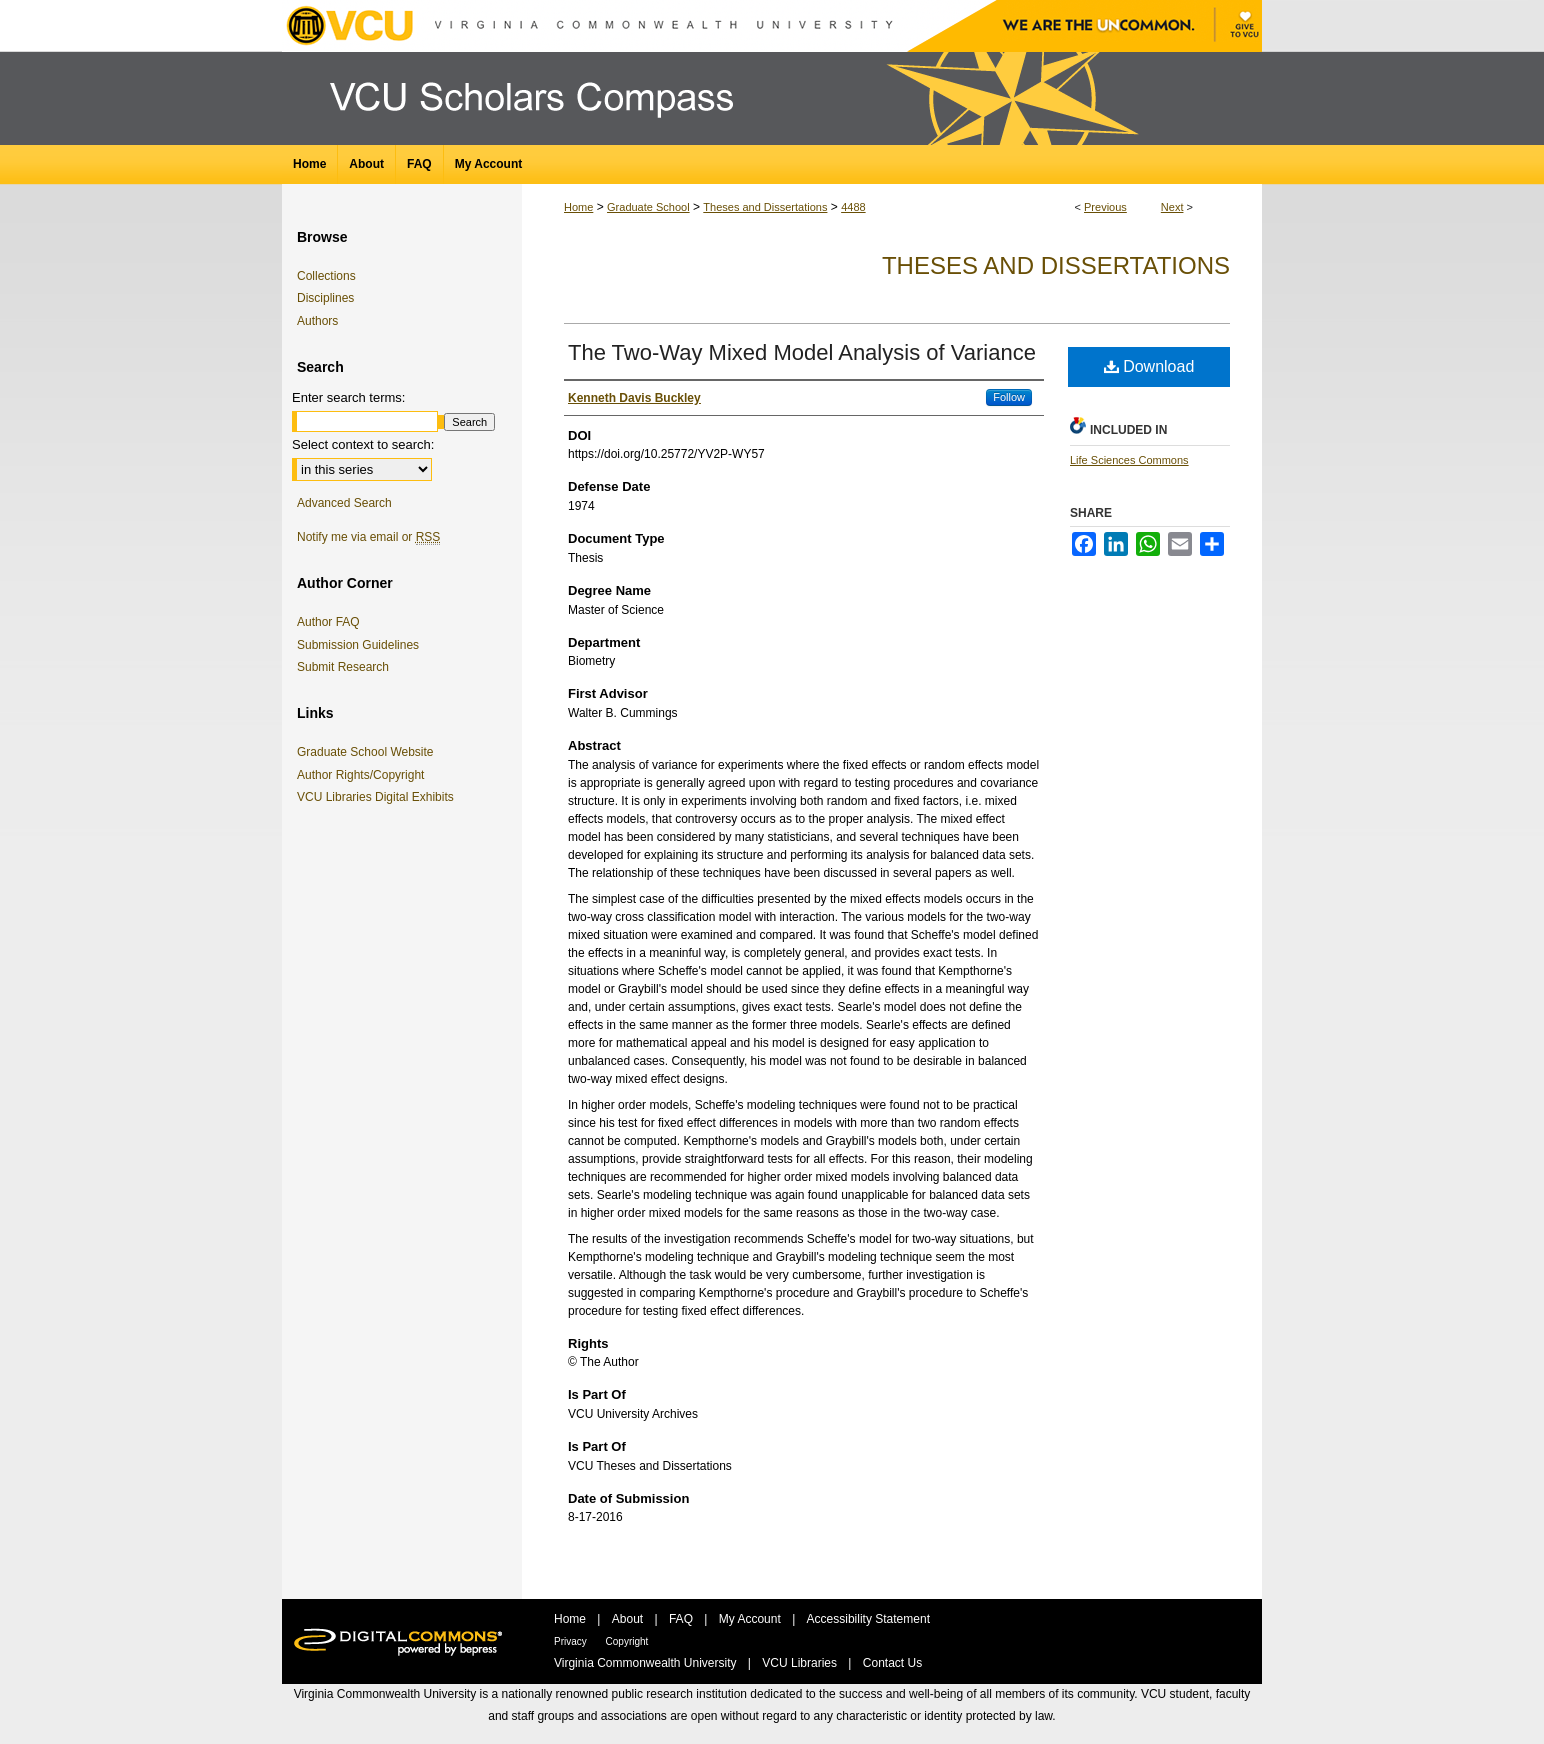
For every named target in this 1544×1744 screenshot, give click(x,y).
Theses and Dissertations (765, 207)
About (629, 1619)
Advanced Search (344, 503)
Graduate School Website (369, 752)
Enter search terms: (348, 397)
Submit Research (343, 667)
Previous (1105, 207)
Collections (326, 276)
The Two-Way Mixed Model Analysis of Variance (802, 352)
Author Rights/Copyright (364, 775)
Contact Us (892, 1663)
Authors (317, 321)
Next (1172, 207)
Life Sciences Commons (1129, 460)
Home (578, 207)
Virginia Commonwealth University (647, 1663)
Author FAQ (328, 622)
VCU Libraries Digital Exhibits (379, 797)
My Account (751, 1619)
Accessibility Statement (868, 1619)
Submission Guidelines (358, 645)
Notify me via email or (368, 537)
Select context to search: (363, 444)
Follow (1009, 397)
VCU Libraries (801, 1663)
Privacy (572, 1641)
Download (1149, 366)
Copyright (627, 1641)
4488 (853, 207)
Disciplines (325, 298)
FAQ (682, 1619)
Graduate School (648, 207)
